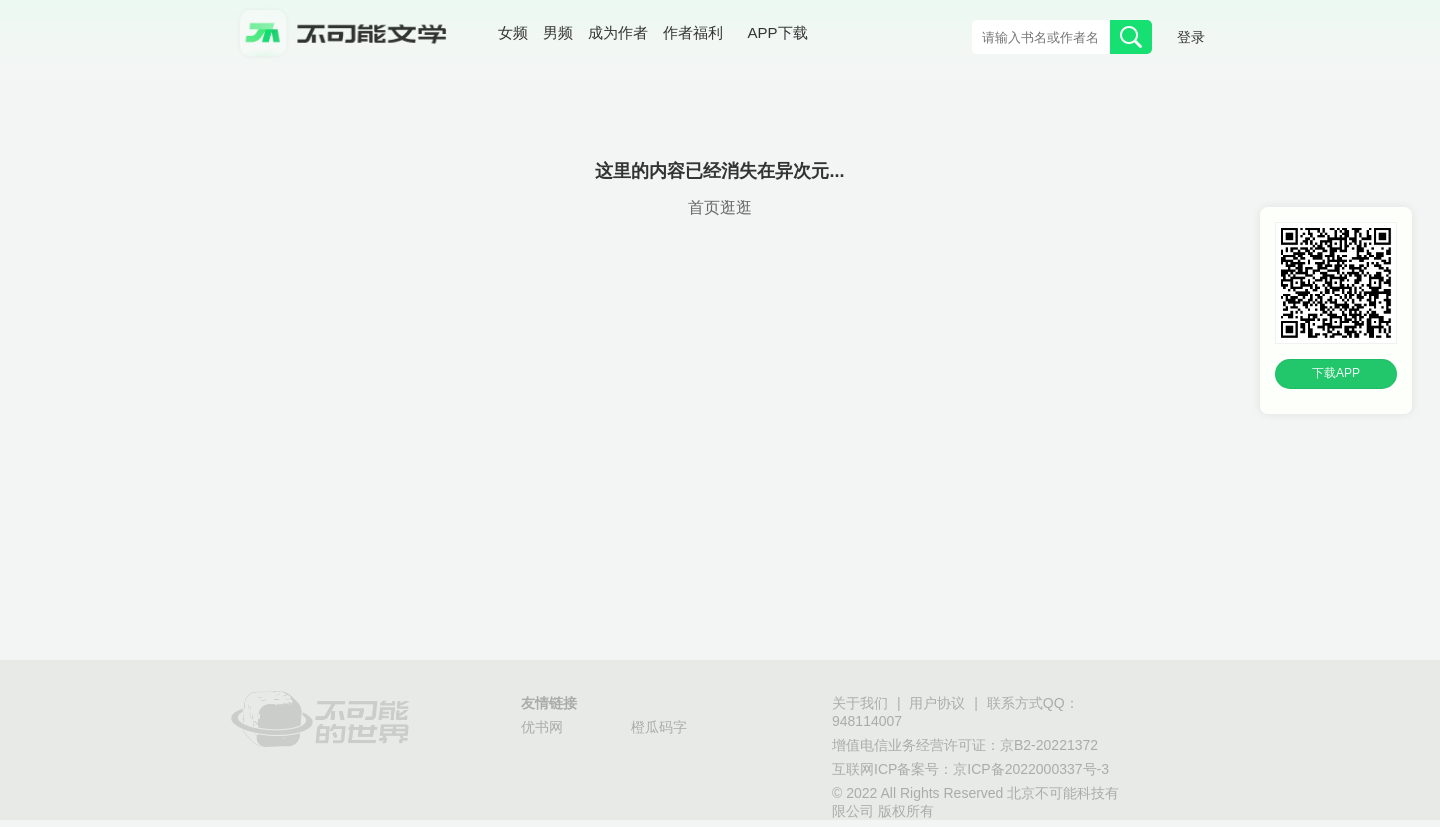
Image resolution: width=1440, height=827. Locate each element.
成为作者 (618, 34)
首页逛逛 (720, 208)
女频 (513, 34)
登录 (1191, 38)
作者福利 (693, 34)
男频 (558, 34)
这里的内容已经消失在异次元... (719, 172)
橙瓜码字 (659, 728)
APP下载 (778, 34)
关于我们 (860, 704)
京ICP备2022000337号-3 (1031, 770)
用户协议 (937, 704)
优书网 (542, 728)
